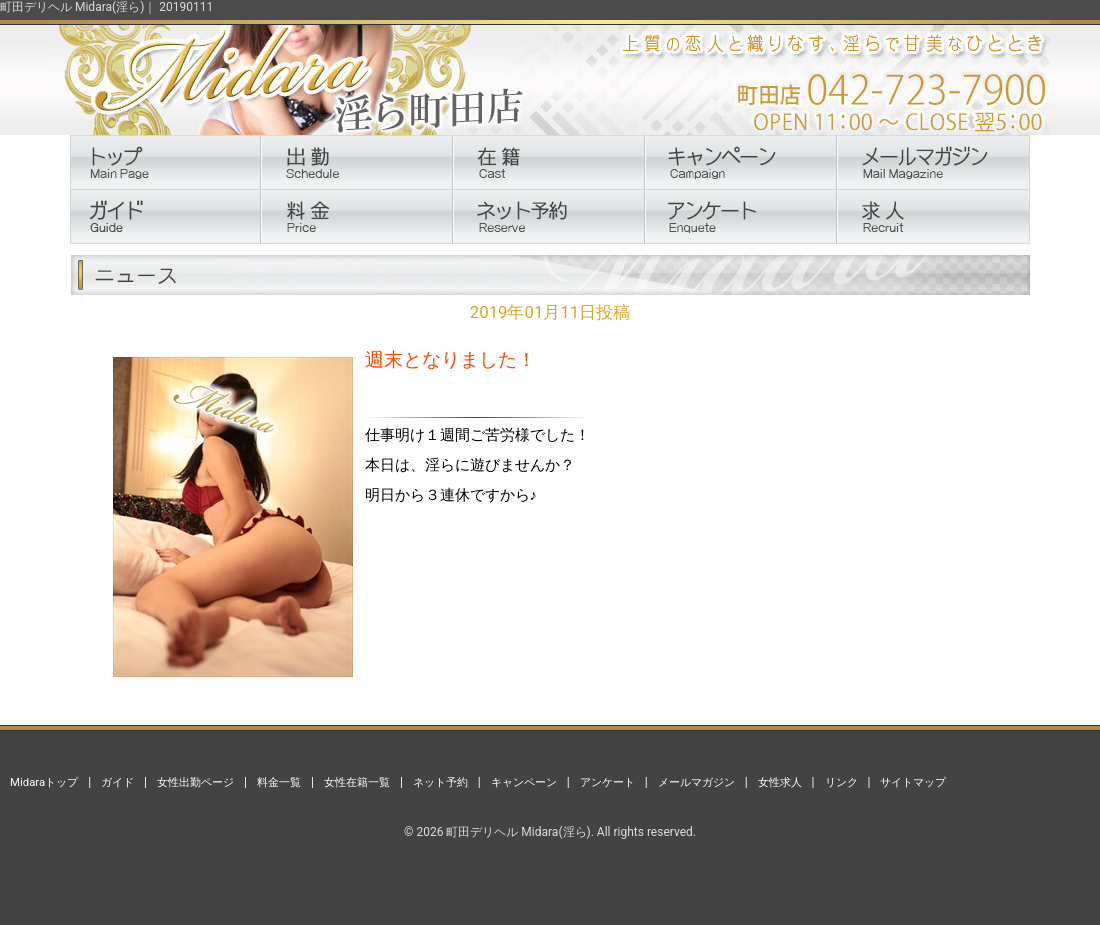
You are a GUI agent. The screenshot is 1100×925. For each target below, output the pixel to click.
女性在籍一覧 (357, 782)
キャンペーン (524, 782)
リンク (841, 782)
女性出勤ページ (195, 782)
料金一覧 (279, 782)
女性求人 (780, 782)
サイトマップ (913, 782)
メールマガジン (696, 782)
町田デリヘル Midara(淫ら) (518, 832)
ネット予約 (440, 782)
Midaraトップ (44, 782)
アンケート (607, 782)
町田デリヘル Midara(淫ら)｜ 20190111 (106, 7)
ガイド (117, 782)
